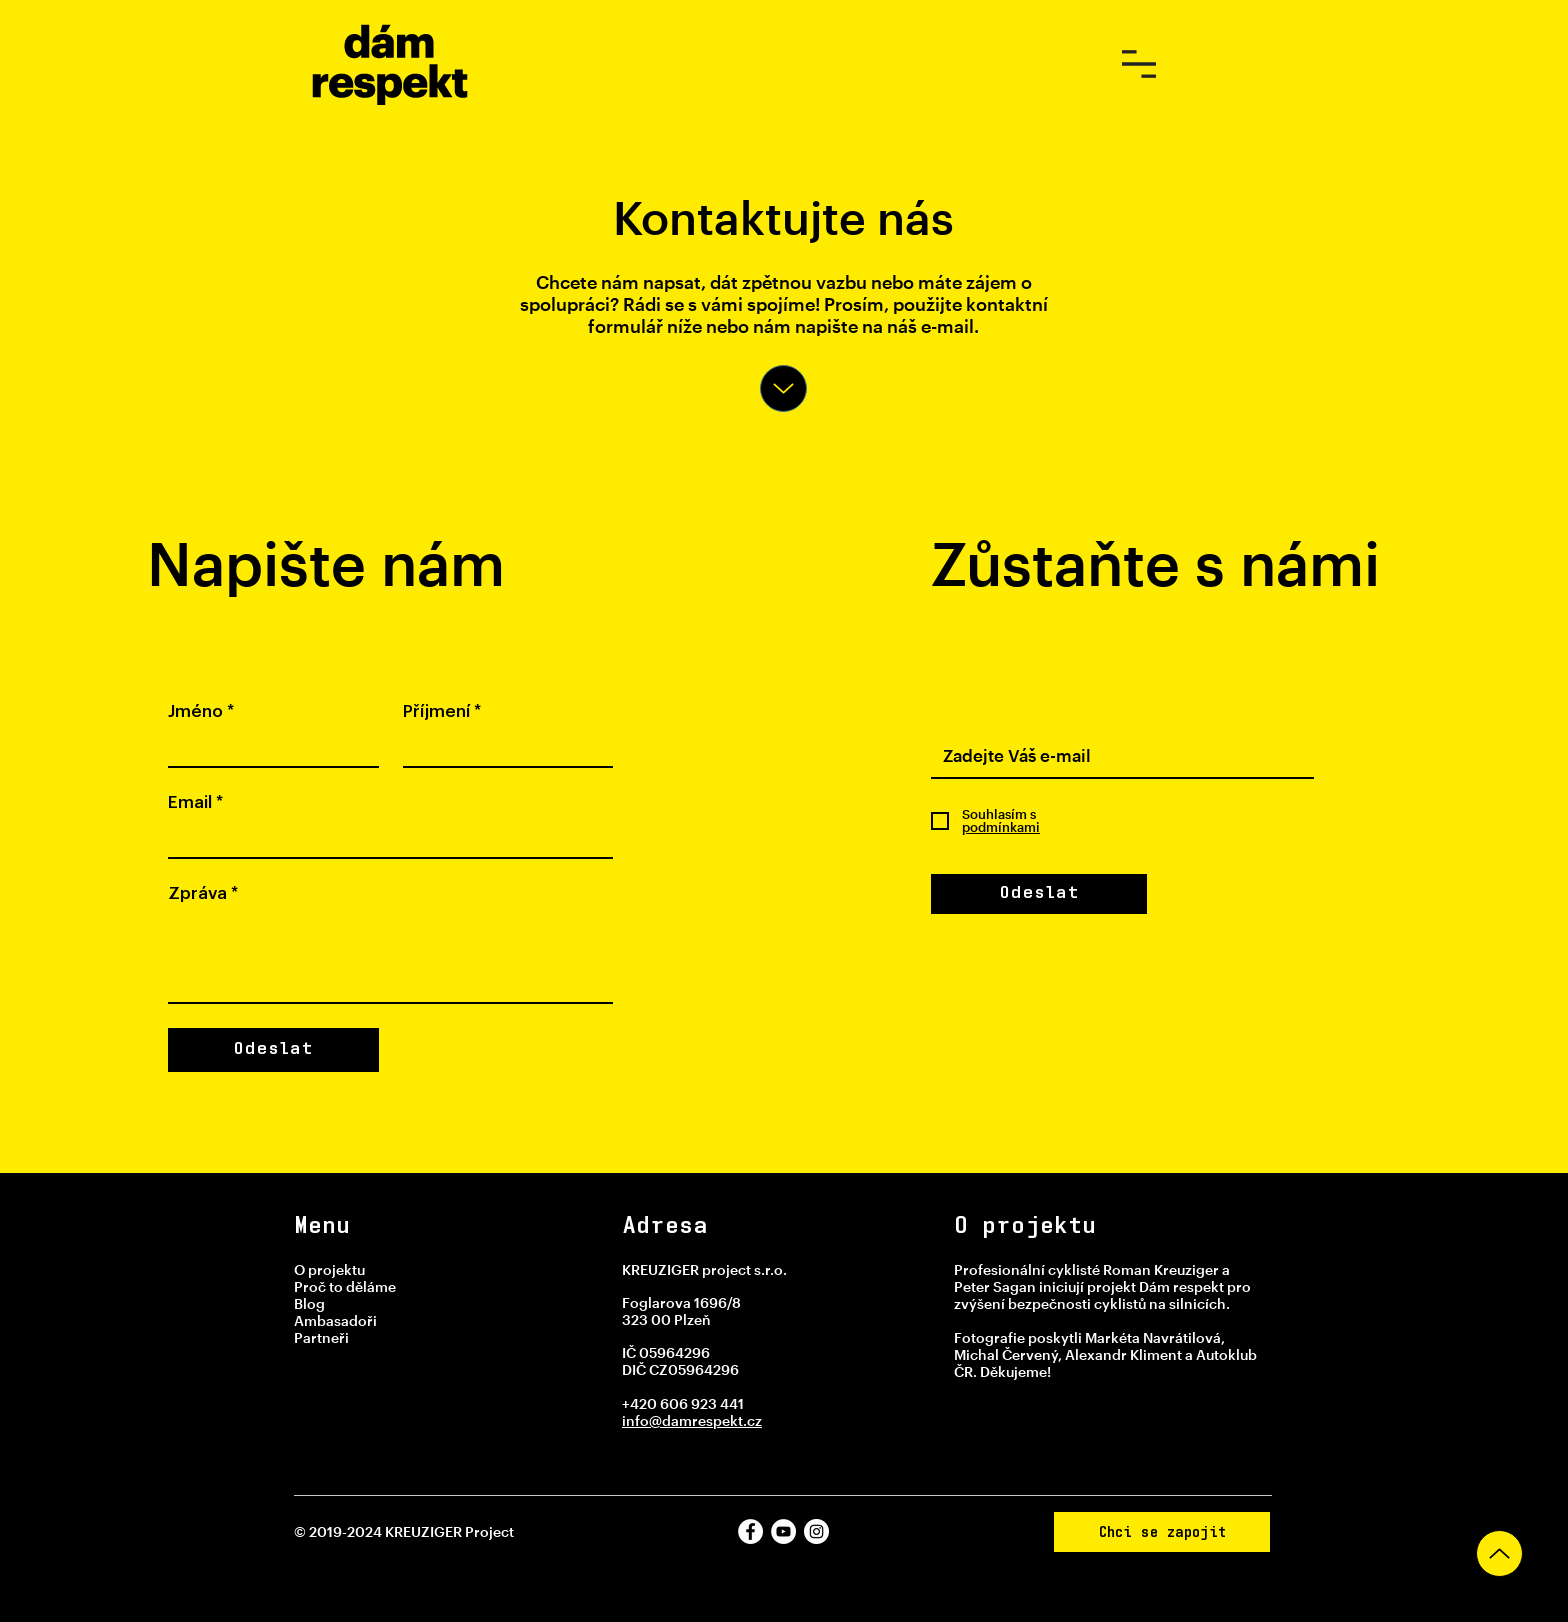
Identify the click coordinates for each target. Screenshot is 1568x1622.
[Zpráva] (390, 957)
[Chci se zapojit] (1162, 1532)
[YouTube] (783, 1531)
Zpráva (203, 893)
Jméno (201, 711)
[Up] (783, 388)
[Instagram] (816, 1531)
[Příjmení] (502, 748)
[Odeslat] (1039, 894)
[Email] (384, 839)
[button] (1139, 64)
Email (195, 802)
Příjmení (442, 711)
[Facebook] (750, 1531)
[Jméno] (267, 748)
